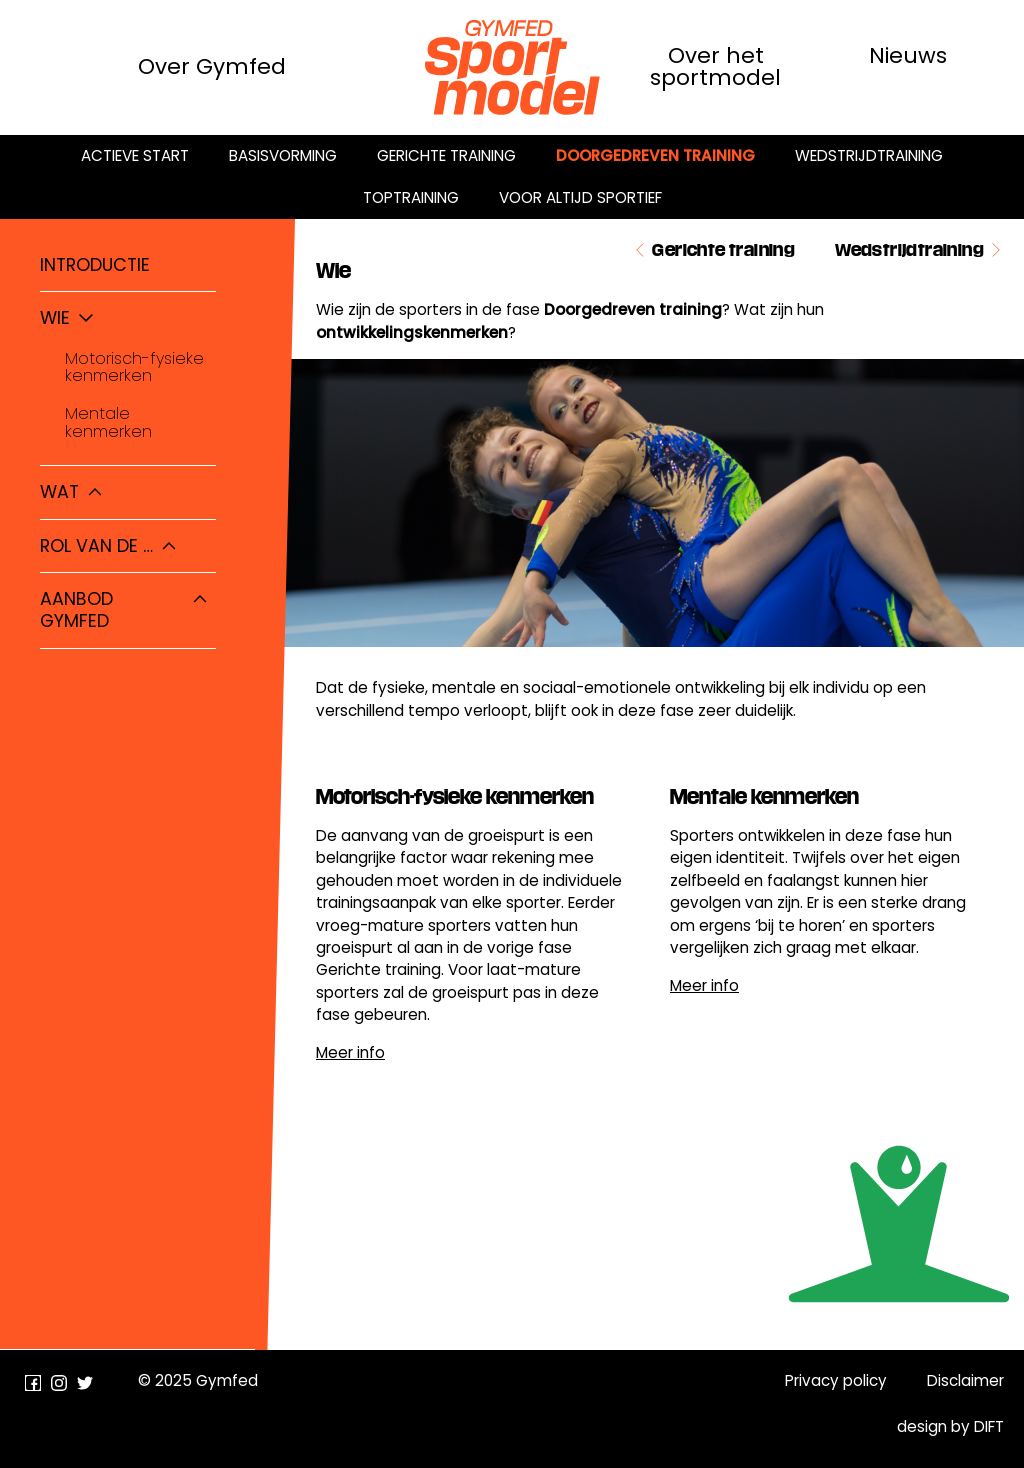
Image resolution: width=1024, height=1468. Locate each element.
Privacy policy (836, 1380)
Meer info (350, 1052)
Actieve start (135, 155)
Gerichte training (446, 155)
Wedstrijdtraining (869, 155)
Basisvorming (283, 155)
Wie (55, 318)
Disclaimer (965, 1380)
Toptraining (411, 197)
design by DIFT (950, 1426)
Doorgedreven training (655, 155)
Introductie (95, 265)
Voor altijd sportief (580, 197)
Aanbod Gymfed (76, 610)
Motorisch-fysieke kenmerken (134, 367)
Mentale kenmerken (108, 422)
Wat (59, 492)
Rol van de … (96, 546)
